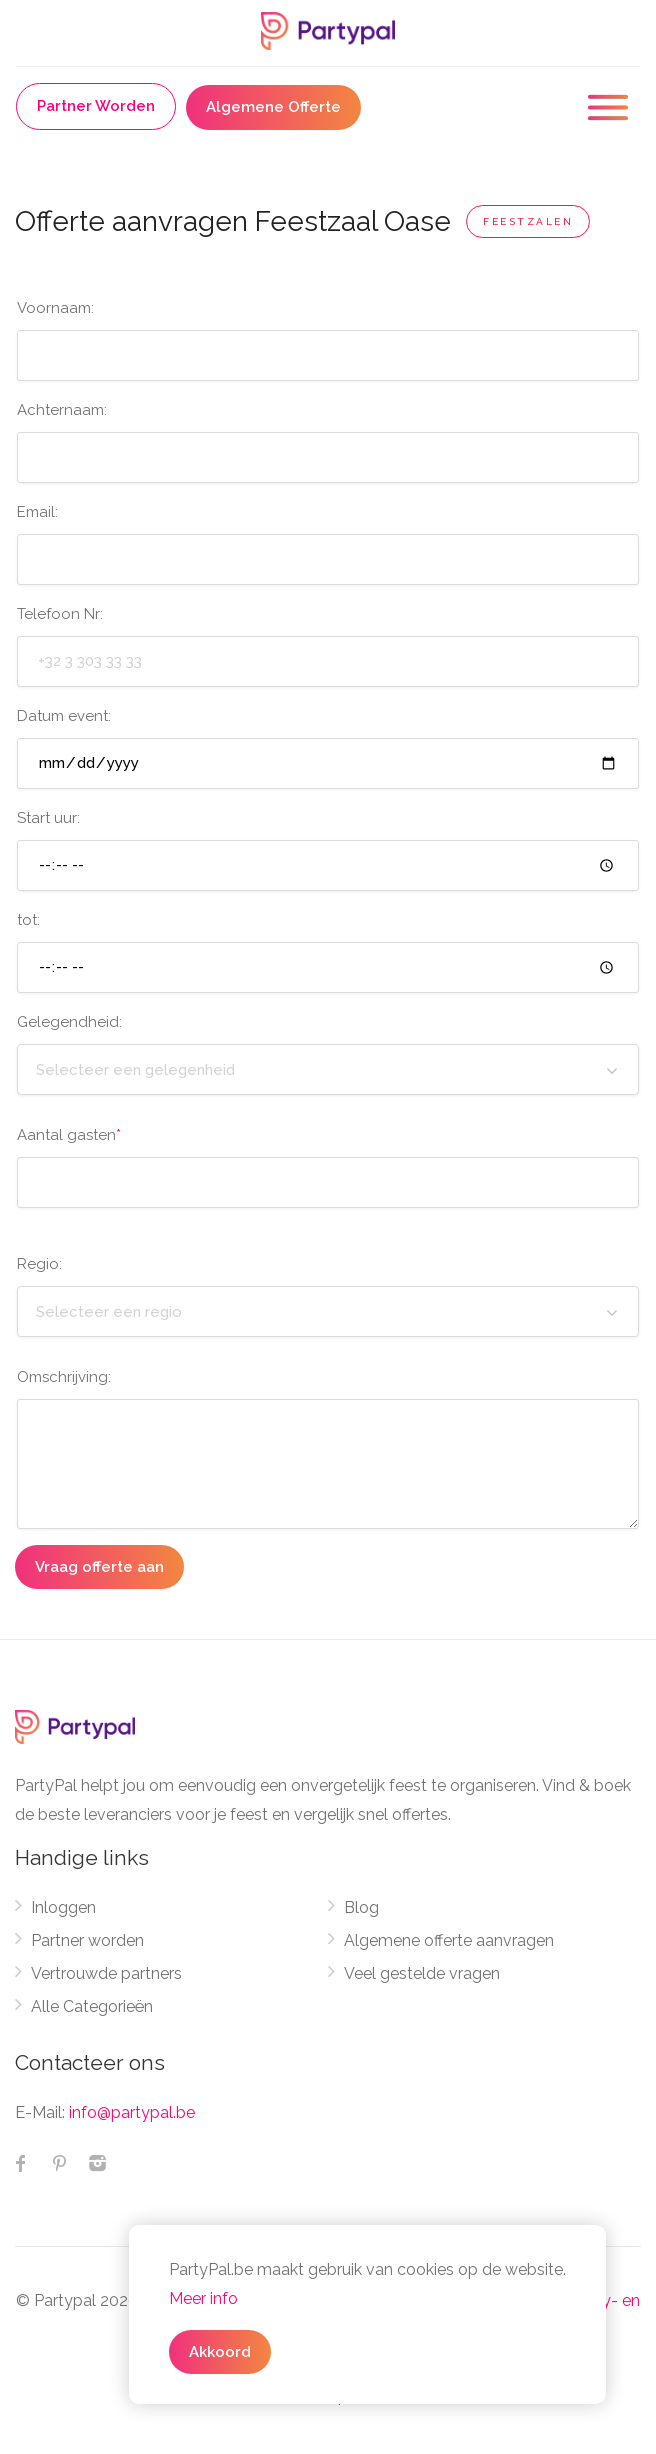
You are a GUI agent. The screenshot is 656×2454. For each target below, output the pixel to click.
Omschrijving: (64, 1377)
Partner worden (87, 1940)
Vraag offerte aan (99, 1567)
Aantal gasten (69, 1135)
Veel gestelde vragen (422, 1973)
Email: (37, 512)
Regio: (39, 1264)
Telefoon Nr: (60, 614)
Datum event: (64, 716)
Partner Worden (96, 106)
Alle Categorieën (92, 2006)
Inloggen (63, 1907)
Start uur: (48, 818)
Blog (361, 1907)
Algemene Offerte (273, 107)
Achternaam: (62, 410)
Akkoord (220, 2352)
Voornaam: (55, 308)
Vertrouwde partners (106, 1973)
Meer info (203, 2298)
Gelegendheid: (69, 1022)
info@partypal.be (132, 2112)
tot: (28, 920)
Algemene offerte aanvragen (449, 1940)
